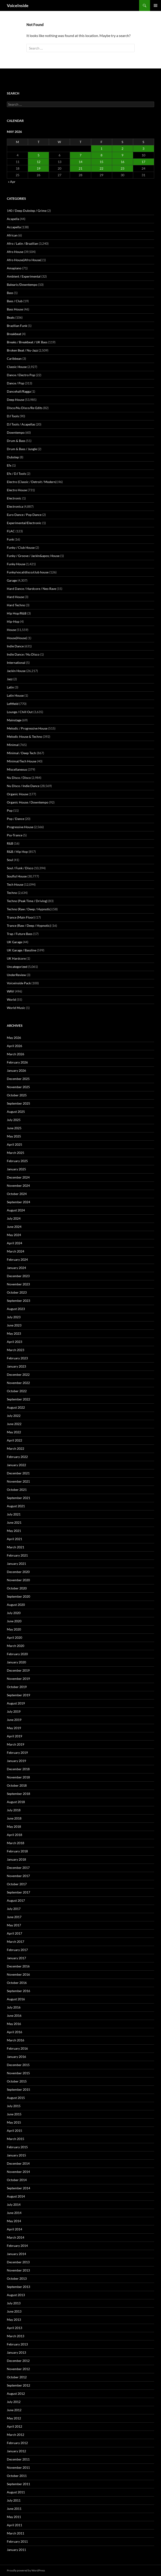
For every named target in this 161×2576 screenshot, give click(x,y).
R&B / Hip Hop (17, 851)
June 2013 (14, 2311)
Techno (12, 893)
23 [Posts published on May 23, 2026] (122, 168)
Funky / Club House (21, 547)
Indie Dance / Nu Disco (23, 654)
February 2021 (17, 1555)
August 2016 (16, 1999)
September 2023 (18, 1300)
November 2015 (18, 2073)
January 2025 (16, 1169)
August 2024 (16, 1210)
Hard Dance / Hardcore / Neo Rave (31, 589)
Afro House (15, 252)
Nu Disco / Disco (19, 778)
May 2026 (14, 1038)
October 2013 (17, 2278)
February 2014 (17, 2246)
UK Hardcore (16, 958)
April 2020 (14, 1637)
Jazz (10, 679)
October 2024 (17, 1194)
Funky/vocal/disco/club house (28, 572)
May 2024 (14, 1235)
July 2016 (14, 2007)
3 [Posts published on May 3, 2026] (143, 148)
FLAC (11, 531)
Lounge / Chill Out (20, 712)
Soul (10, 860)
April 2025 (14, 1144)
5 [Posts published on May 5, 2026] (38, 155)
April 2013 (14, 2328)
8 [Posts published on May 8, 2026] (101, 155)
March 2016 (15, 2040)
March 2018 (15, 1843)
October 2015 (17, 2081)
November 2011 (18, 2467)
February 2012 (17, 2443)
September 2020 (18, 1596)
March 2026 (15, 1054)
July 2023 (14, 1317)
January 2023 (16, 1366)
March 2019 (15, 1744)
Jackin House (16, 671)
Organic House (17, 794)
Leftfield (12, 704)
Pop (10, 810)
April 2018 (14, 1835)
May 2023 (14, 1333)
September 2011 (18, 2484)
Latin (10, 687)
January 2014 (16, 2254)
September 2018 (18, 1794)
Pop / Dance (15, 819)
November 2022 (18, 1383)
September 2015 (18, 2089)
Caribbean (14, 358)
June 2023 (14, 1325)
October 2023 (17, 1292)
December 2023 (18, 1276)
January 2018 (16, 1859)
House (11, 630)
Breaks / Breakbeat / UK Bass (27, 342)
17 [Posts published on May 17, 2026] (143, 162)
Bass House (15, 309)
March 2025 (15, 1153)
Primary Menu (155, 5)
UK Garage (14, 942)
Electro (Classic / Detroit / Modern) (32, 482)
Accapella (14, 227)
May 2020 (14, 1629)
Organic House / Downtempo (27, 802)
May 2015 (14, 2122)
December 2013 (18, 2262)
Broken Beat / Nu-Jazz (22, 350)
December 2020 (18, 1572)
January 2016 (16, 2057)
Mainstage (14, 720)
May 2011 (14, 2517)
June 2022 (14, 1424)
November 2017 (18, 1876)
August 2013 (16, 2295)
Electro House (17, 490)
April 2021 (14, 1539)
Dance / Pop (15, 383)
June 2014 (14, 2213)
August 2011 (16, 2492)
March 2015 (15, 2139)
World (11, 999)
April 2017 (14, 1933)
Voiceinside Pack (19, 983)
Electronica (15, 506)
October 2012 (17, 2377)
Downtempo (16, 432)
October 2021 (17, 1490)
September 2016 (18, 1991)
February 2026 (17, 1062)
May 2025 (14, 1136)
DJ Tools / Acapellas (21, 424)
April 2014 (14, 2229)
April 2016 (14, 2032)
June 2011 (14, 2508)
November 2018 (18, 1777)
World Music (16, 1008)
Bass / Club (15, 301)
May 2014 (14, 2221)
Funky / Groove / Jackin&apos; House (33, 556)
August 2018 (16, 1802)
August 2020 (16, 1605)
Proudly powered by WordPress (26, 2570)
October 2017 (17, 1884)
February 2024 (17, 1259)
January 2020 (16, 1662)
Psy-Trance (14, 835)
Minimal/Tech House (21, 761)
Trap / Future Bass (19, 934)
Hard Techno (16, 605)
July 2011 (14, 2500)
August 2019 (16, 1703)
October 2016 (17, 1983)
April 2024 (14, 1243)
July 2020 (14, 1613)
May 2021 (14, 1531)
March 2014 (15, 2237)
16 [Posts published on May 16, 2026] (122, 162)
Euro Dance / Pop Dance (24, 515)
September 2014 (18, 2188)
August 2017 (16, 1900)
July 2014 (14, 2204)
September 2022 (18, 1399)
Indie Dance (15, 646)
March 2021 (15, 1547)
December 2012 (18, 2361)
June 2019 (14, 1720)
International (16, 662)
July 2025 (14, 1120)
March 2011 (15, 2533)
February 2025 (17, 1161)
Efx (9, 465)
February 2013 (17, 2344)
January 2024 (16, 1268)
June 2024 (14, 1227)
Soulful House (17, 876)
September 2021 (18, 1498)
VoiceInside (18, 5)
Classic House (17, 367)
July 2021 (14, 1514)
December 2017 (18, 1868)
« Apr (12, 182)
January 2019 (16, 1761)
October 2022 (17, 1391)
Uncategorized (17, 967)
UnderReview (16, 975)
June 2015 (14, 2114)
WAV (10, 991)
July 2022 (14, 1416)
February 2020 (17, 1654)
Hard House (15, 597)
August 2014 (16, 2196)
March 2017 (15, 1941)
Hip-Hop (13, 621)
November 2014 (18, 2172)
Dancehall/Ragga (19, 391)
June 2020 (14, 1621)
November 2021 (18, 1481)
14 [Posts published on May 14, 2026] (80, 162)
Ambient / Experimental (24, 276)
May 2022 (14, 1432)
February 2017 (17, 1950)
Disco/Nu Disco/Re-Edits (24, 408)
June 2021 (14, 1522)
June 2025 (14, 1128)
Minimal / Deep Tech (21, 753)
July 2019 (14, 1711)
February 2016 (17, 2048)
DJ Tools (13, 416)
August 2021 (16, 1506)
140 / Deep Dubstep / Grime (27, 211)
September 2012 (18, 2385)
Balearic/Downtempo (22, 284)
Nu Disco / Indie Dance (23, 786)
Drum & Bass (16, 441)
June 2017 (14, 1917)
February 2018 (17, 1851)
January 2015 (16, 2155)
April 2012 (14, 2426)
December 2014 (18, 2163)
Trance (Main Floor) (21, 917)
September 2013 (18, 2287)
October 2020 (17, 1588)
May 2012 (14, 2418)
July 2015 (14, 2106)
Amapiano (14, 268)
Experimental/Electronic (24, 523)
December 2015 (18, 2065)
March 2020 (15, 1646)
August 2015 (16, 2098)
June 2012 (14, 2410)
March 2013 (15, 2336)
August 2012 (16, 2393)
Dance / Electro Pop (21, 375)
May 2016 (14, 2024)
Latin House (15, 695)
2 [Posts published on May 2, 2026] (122, 148)
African (12, 235)
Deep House (15, 400)
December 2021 (18, 1473)
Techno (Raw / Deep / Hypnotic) (29, 909)
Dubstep (13, 457)
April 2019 (14, 1736)
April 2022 (14, 1440)
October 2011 (17, 2476)
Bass (10, 293)
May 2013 (14, 2319)
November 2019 (18, 1679)
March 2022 (15, 1448)
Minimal (13, 745)
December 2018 (18, 1769)
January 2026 (16, 1070)
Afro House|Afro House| (24, 260)
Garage (12, 580)
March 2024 (15, 1251)
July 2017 (14, 1909)
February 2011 (17, 2541)
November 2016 (18, 1974)
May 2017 (14, 1925)
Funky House (16, 564)
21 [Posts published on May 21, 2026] (80, 168)
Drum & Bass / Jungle (22, 449)
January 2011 (16, 2550)
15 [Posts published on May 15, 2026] (101, 162)
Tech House (15, 884)
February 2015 (17, 2147)
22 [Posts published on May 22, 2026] (101, 168)
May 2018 (14, 1826)
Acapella (13, 219)
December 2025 (18, 1079)
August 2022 (16, 1407)
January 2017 (16, 1958)
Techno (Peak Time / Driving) (27, 901)
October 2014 (17, 2180)
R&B (10, 843)
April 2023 (14, 1342)
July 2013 (14, 2303)
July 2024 (14, 1218)
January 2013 (16, 2352)
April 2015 (14, 2130)
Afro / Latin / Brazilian (22, 243)
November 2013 (18, 2270)
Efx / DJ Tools (16, 473)
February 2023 (17, 1358)
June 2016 (14, 2015)
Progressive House (20, 827)
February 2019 (17, 1752)
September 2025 (18, 1103)
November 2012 (18, 2369)
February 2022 (17, 1457)
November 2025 (18, 1087)
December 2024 (18, 1177)
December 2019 (18, 1670)
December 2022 (18, 1374)
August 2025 (16, 1111)
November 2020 (18, 1580)
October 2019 (17, 1687)
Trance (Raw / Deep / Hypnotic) (29, 925)
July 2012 (14, 2402)
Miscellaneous (17, 769)
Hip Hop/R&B (16, 613)
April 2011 (14, 2525)
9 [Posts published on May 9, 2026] (122, 155)
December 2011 (18, 2459)
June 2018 (14, 1818)
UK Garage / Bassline (21, 950)
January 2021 (16, 1563)
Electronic (14, 498)
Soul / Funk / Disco (20, 868)
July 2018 (14, 1810)
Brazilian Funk (17, 326)
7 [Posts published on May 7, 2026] (80, 155)
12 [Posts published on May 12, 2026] (38, 162)
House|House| (17, 638)
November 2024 (18, 1185)
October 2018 (17, 1785)
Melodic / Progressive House (27, 728)
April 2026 (14, 1046)
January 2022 (16, 1465)
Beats (11, 317)
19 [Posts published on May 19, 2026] (38, 168)
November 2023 (18, 1284)
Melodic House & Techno (24, 736)
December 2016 (18, 1966)
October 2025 (17, 1095)
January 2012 (16, 2451)
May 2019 (14, 1728)
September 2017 (18, 1892)
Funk (10, 539)
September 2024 (18, 1202)
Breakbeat (14, 334)
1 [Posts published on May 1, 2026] (101, 148)
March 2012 (15, 2435)
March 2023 (15, 1350)
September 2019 (18, 1695)
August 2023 (16, 1309)
